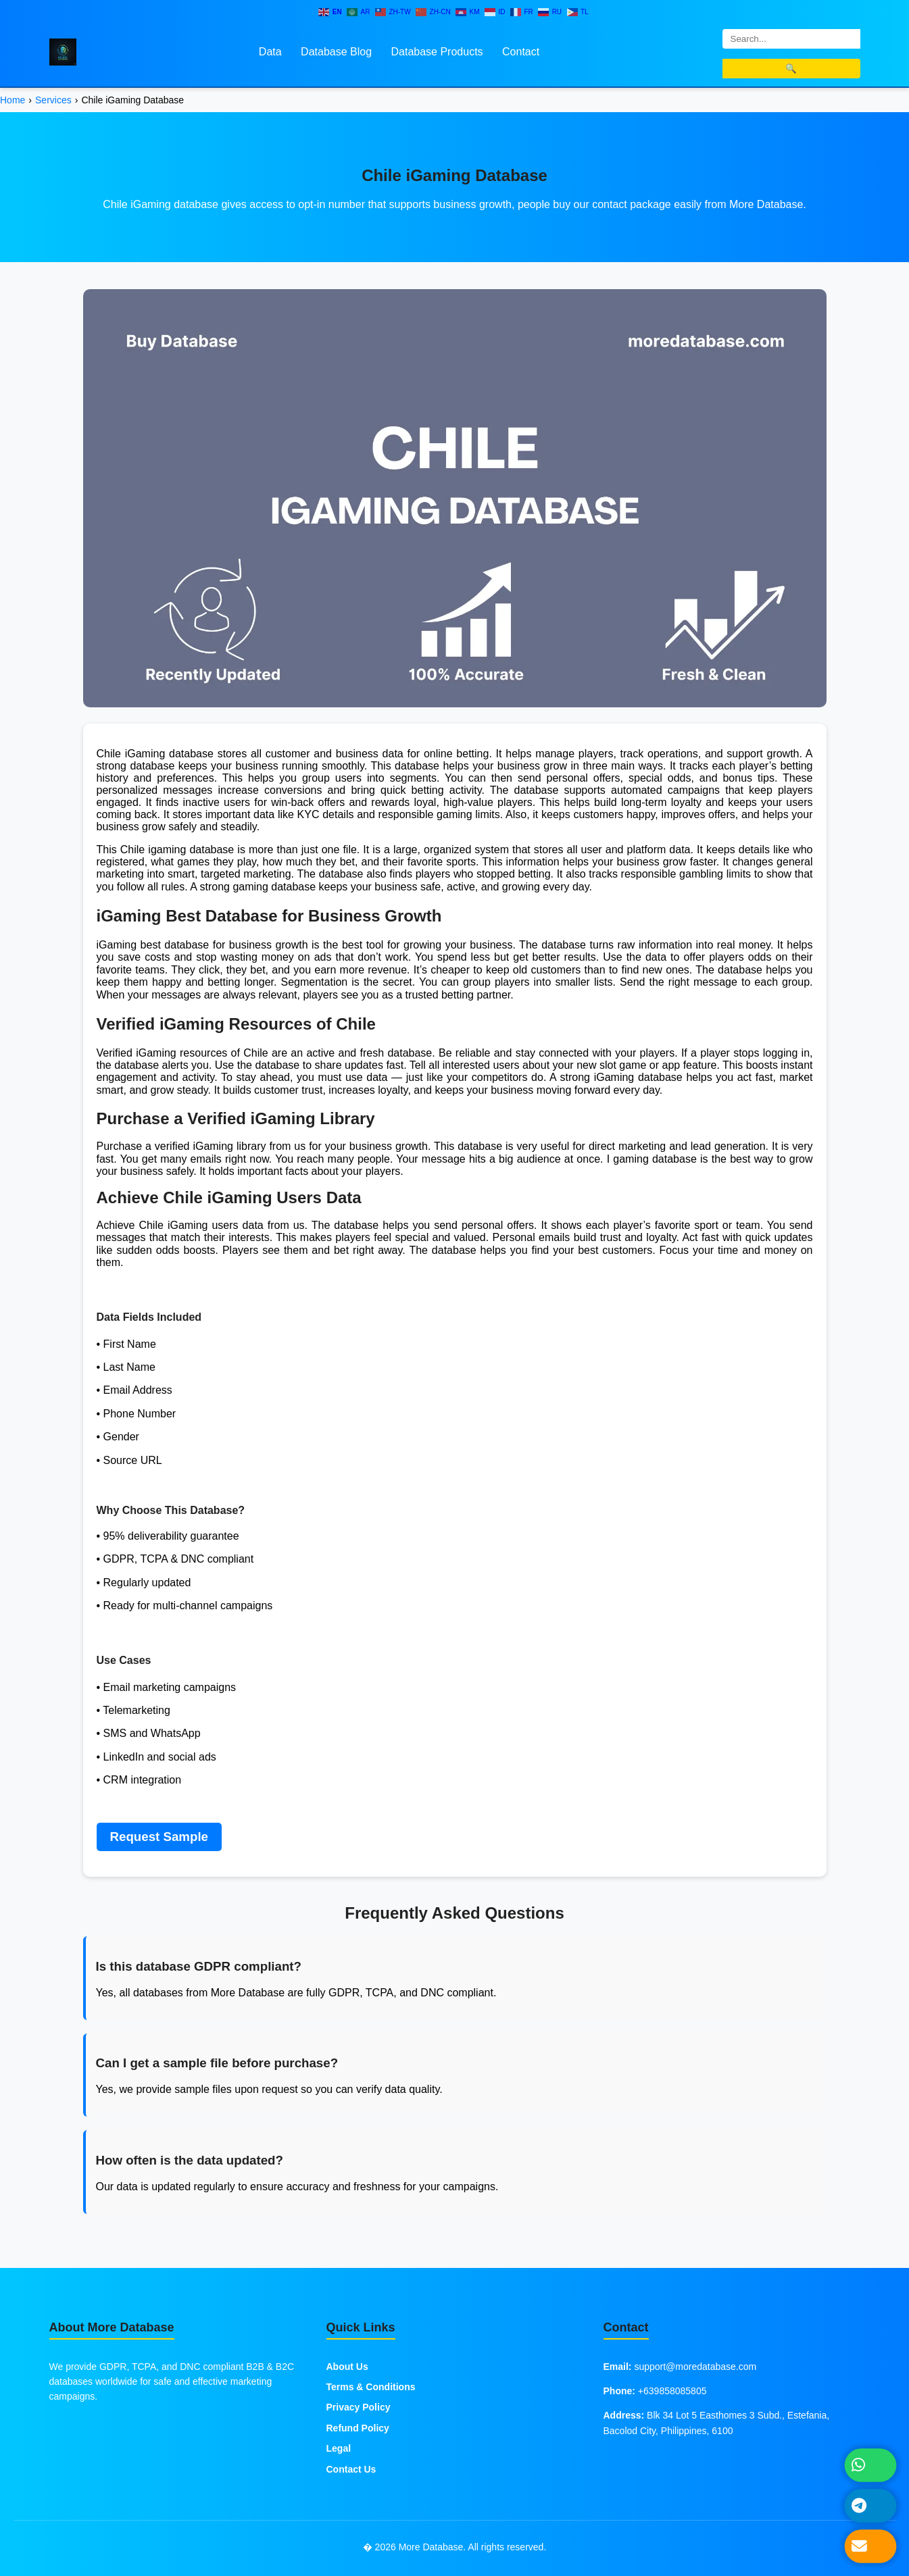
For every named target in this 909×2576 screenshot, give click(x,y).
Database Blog (336, 51)
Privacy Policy (358, 2407)
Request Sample (159, 1836)
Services (53, 100)
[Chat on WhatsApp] (870, 2464)
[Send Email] (870, 2545)
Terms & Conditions (371, 2386)
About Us (347, 2366)
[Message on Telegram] (870, 2505)
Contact (520, 51)
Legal (338, 2448)
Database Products (437, 51)
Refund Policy (357, 2428)
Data (270, 51)
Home (12, 100)
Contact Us (351, 2469)
